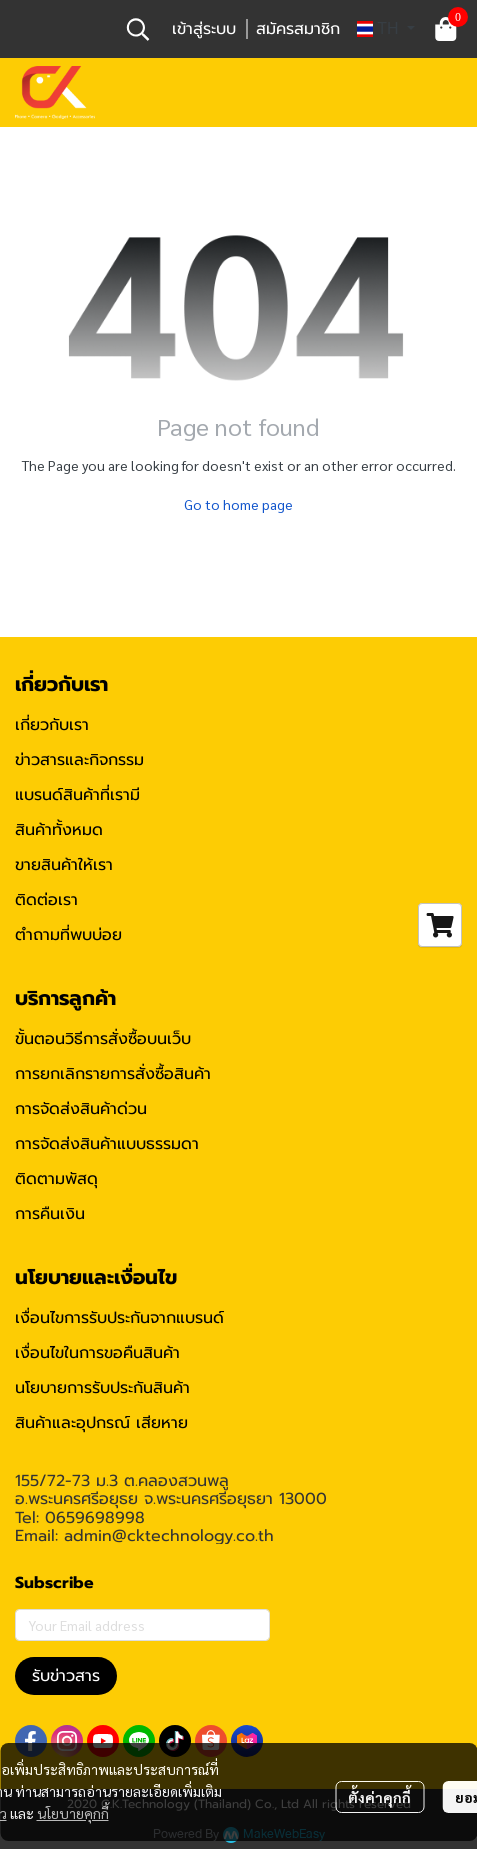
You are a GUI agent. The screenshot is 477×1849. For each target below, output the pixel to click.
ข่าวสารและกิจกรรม (79, 760)
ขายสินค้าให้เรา (64, 865)
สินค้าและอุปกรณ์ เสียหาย (101, 1423)
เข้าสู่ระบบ (204, 29)
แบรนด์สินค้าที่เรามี (77, 795)
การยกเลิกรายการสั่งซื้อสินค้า (113, 1074)
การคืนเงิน (50, 1214)
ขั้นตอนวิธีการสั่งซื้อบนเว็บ (103, 1039)
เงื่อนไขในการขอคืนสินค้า (97, 1353)
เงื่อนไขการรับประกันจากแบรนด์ (119, 1318)
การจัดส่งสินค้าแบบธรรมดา (107, 1144)
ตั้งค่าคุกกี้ (379, 1797)
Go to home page (238, 504)
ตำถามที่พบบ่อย (68, 935)
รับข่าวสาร (66, 1676)
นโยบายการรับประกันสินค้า (102, 1388)
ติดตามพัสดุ (56, 1179)
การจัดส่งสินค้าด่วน (81, 1109)
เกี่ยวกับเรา (52, 725)
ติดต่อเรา (46, 900)
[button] (138, 29)
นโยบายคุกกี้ (73, 1813)
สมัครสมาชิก (298, 29)
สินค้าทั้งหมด (59, 830)
